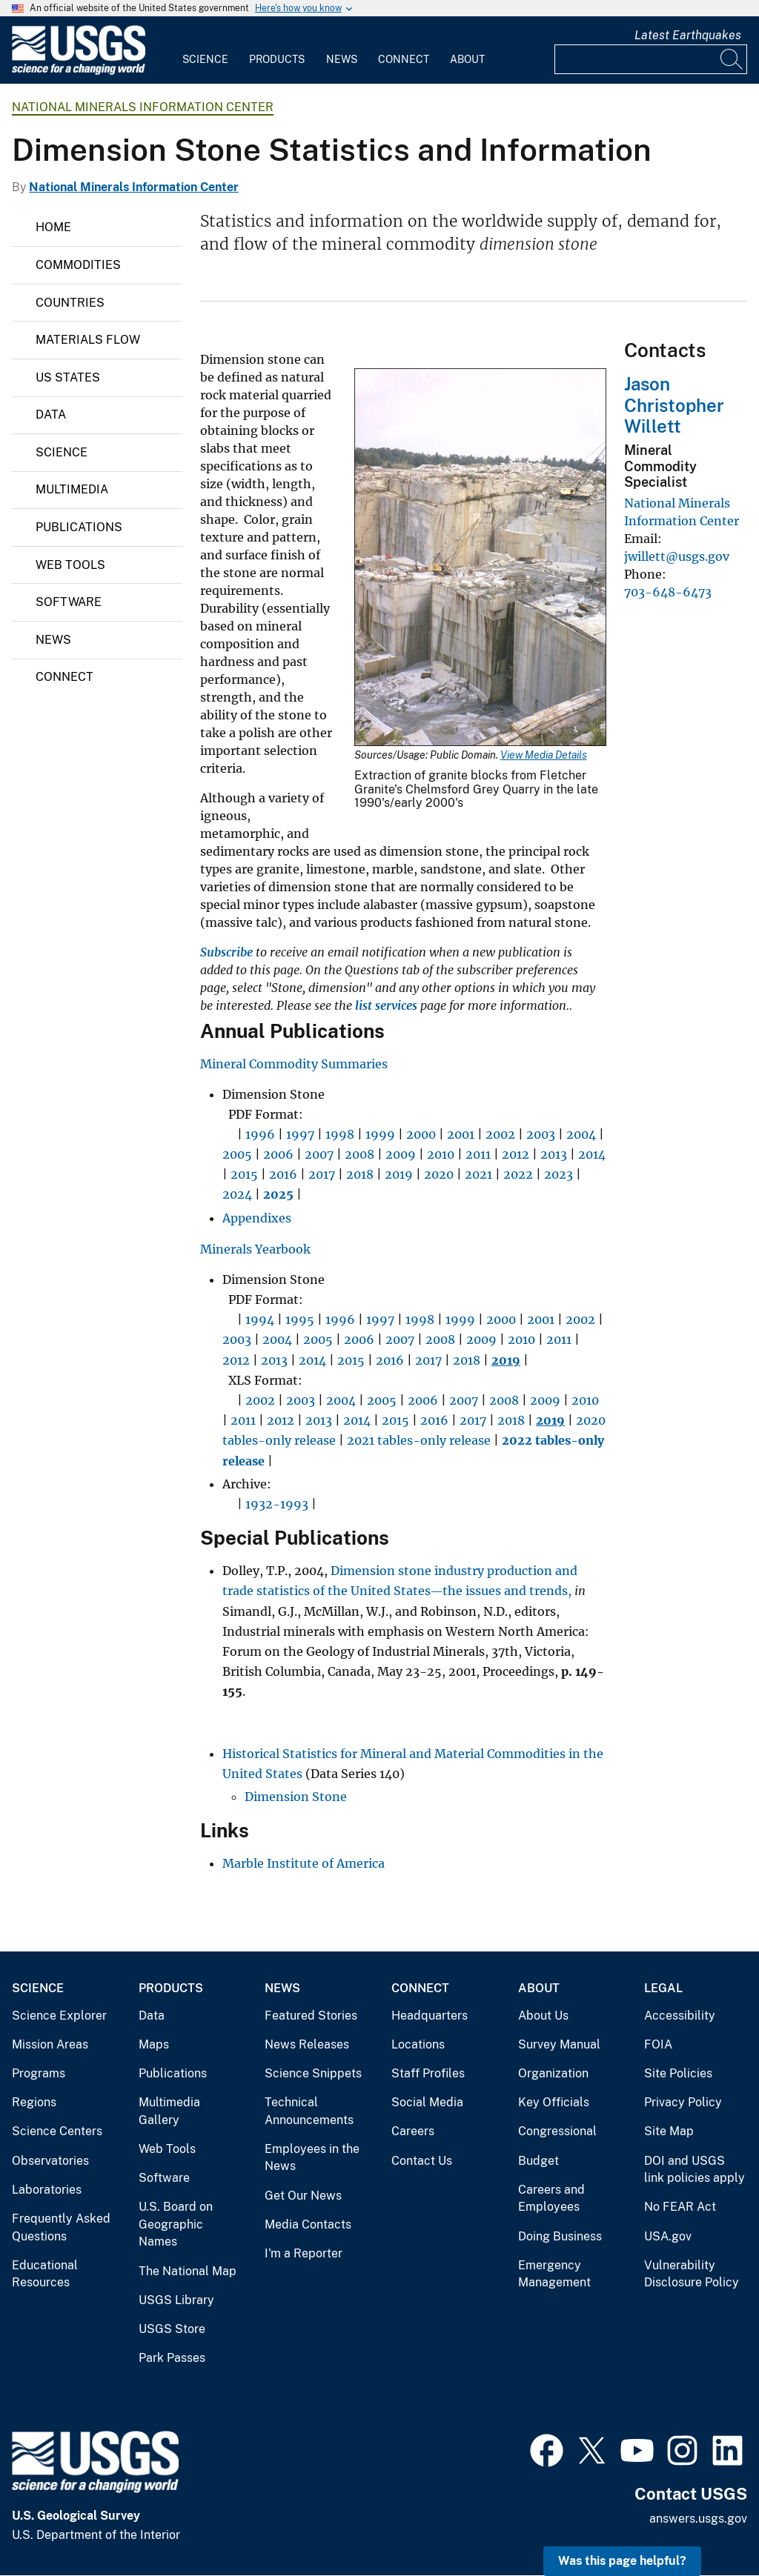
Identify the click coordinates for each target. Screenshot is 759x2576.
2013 (553, 1154)
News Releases (307, 2044)
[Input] (650, 59)
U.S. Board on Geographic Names (176, 2224)
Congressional (557, 2131)
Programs (38, 2073)
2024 (237, 1194)
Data (51, 414)
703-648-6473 (668, 592)
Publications (79, 527)
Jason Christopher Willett (674, 405)
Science (205, 59)
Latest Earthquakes (687, 35)
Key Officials (553, 2102)
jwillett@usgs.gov (676, 556)
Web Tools (70, 565)
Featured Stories (311, 2015)
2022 (518, 1174)
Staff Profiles (428, 2073)
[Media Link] (480, 558)
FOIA (658, 2044)
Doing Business (560, 2236)
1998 (339, 1134)
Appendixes (256, 1218)
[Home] (78, 71)
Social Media (427, 2102)
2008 (359, 1154)
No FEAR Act (680, 2207)
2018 (360, 1174)
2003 (540, 1134)
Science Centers (57, 2131)
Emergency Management (554, 2274)
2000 (421, 1134)
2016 (283, 1174)
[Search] (732, 59)
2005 (237, 1154)
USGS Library (176, 2300)
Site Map (669, 2131)
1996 (260, 1134)
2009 (400, 1154)
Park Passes (172, 2358)
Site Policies (678, 2073)
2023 (558, 1174)
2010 (440, 1154)
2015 (244, 1174)
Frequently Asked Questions (61, 2227)
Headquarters (429, 2015)
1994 (259, 1319)
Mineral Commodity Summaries (294, 1063)
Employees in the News (312, 2158)
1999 (380, 1134)
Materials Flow (88, 340)
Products (277, 59)
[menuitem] (205, 50)
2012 (515, 1154)
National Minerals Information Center (143, 107)
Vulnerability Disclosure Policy (691, 2274)
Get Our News (303, 2196)
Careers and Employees (551, 2198)
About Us (543, 2015)
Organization (553, 2073)
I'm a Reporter (303, 2253)
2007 (319, 1154)
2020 (439, 1174)
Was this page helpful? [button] (622, 2561)
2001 (460, 1134)
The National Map (187, 2271)
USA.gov (668, 2236)
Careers (412, 2131)
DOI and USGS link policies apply (694, 2170)
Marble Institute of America (303, 1863)
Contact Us (421, 2161)
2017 (321, 1174)
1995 (299, 1319)
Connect (403, 59)
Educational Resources (45, 2274)
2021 (478, 1174)
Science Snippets (313, 2073)
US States (68, 377)
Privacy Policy (683, 2102)
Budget (538, 2161)
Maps (154, 2044)
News (341, 59)
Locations (418, 2044)
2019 (399, 1174)
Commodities (78, 265)
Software (69, 602)
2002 (500, 1134)
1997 (300, 1134)
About (467, 59)
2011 (478, 1154)
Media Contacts (308, 2224)
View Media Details (543, 755)
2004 (581, 1134)
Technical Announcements (309, 2111)
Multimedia (72, 489)
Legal (663, 1988)
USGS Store (172, 2329)
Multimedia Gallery (169, 2111)
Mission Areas (50, 2044)
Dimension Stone (296, 1796)
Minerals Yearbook (255, 1249)
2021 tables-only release (419, 1440)
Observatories (50, 2161)
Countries (70, 303)
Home (53, 227)
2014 (592, 1154)
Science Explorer (59, 2015)
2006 (278, 1154)
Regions (34, 2102)
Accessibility (679, 2015)
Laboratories (47, 2190)
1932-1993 (276, 1504)
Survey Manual (559, 2044)
